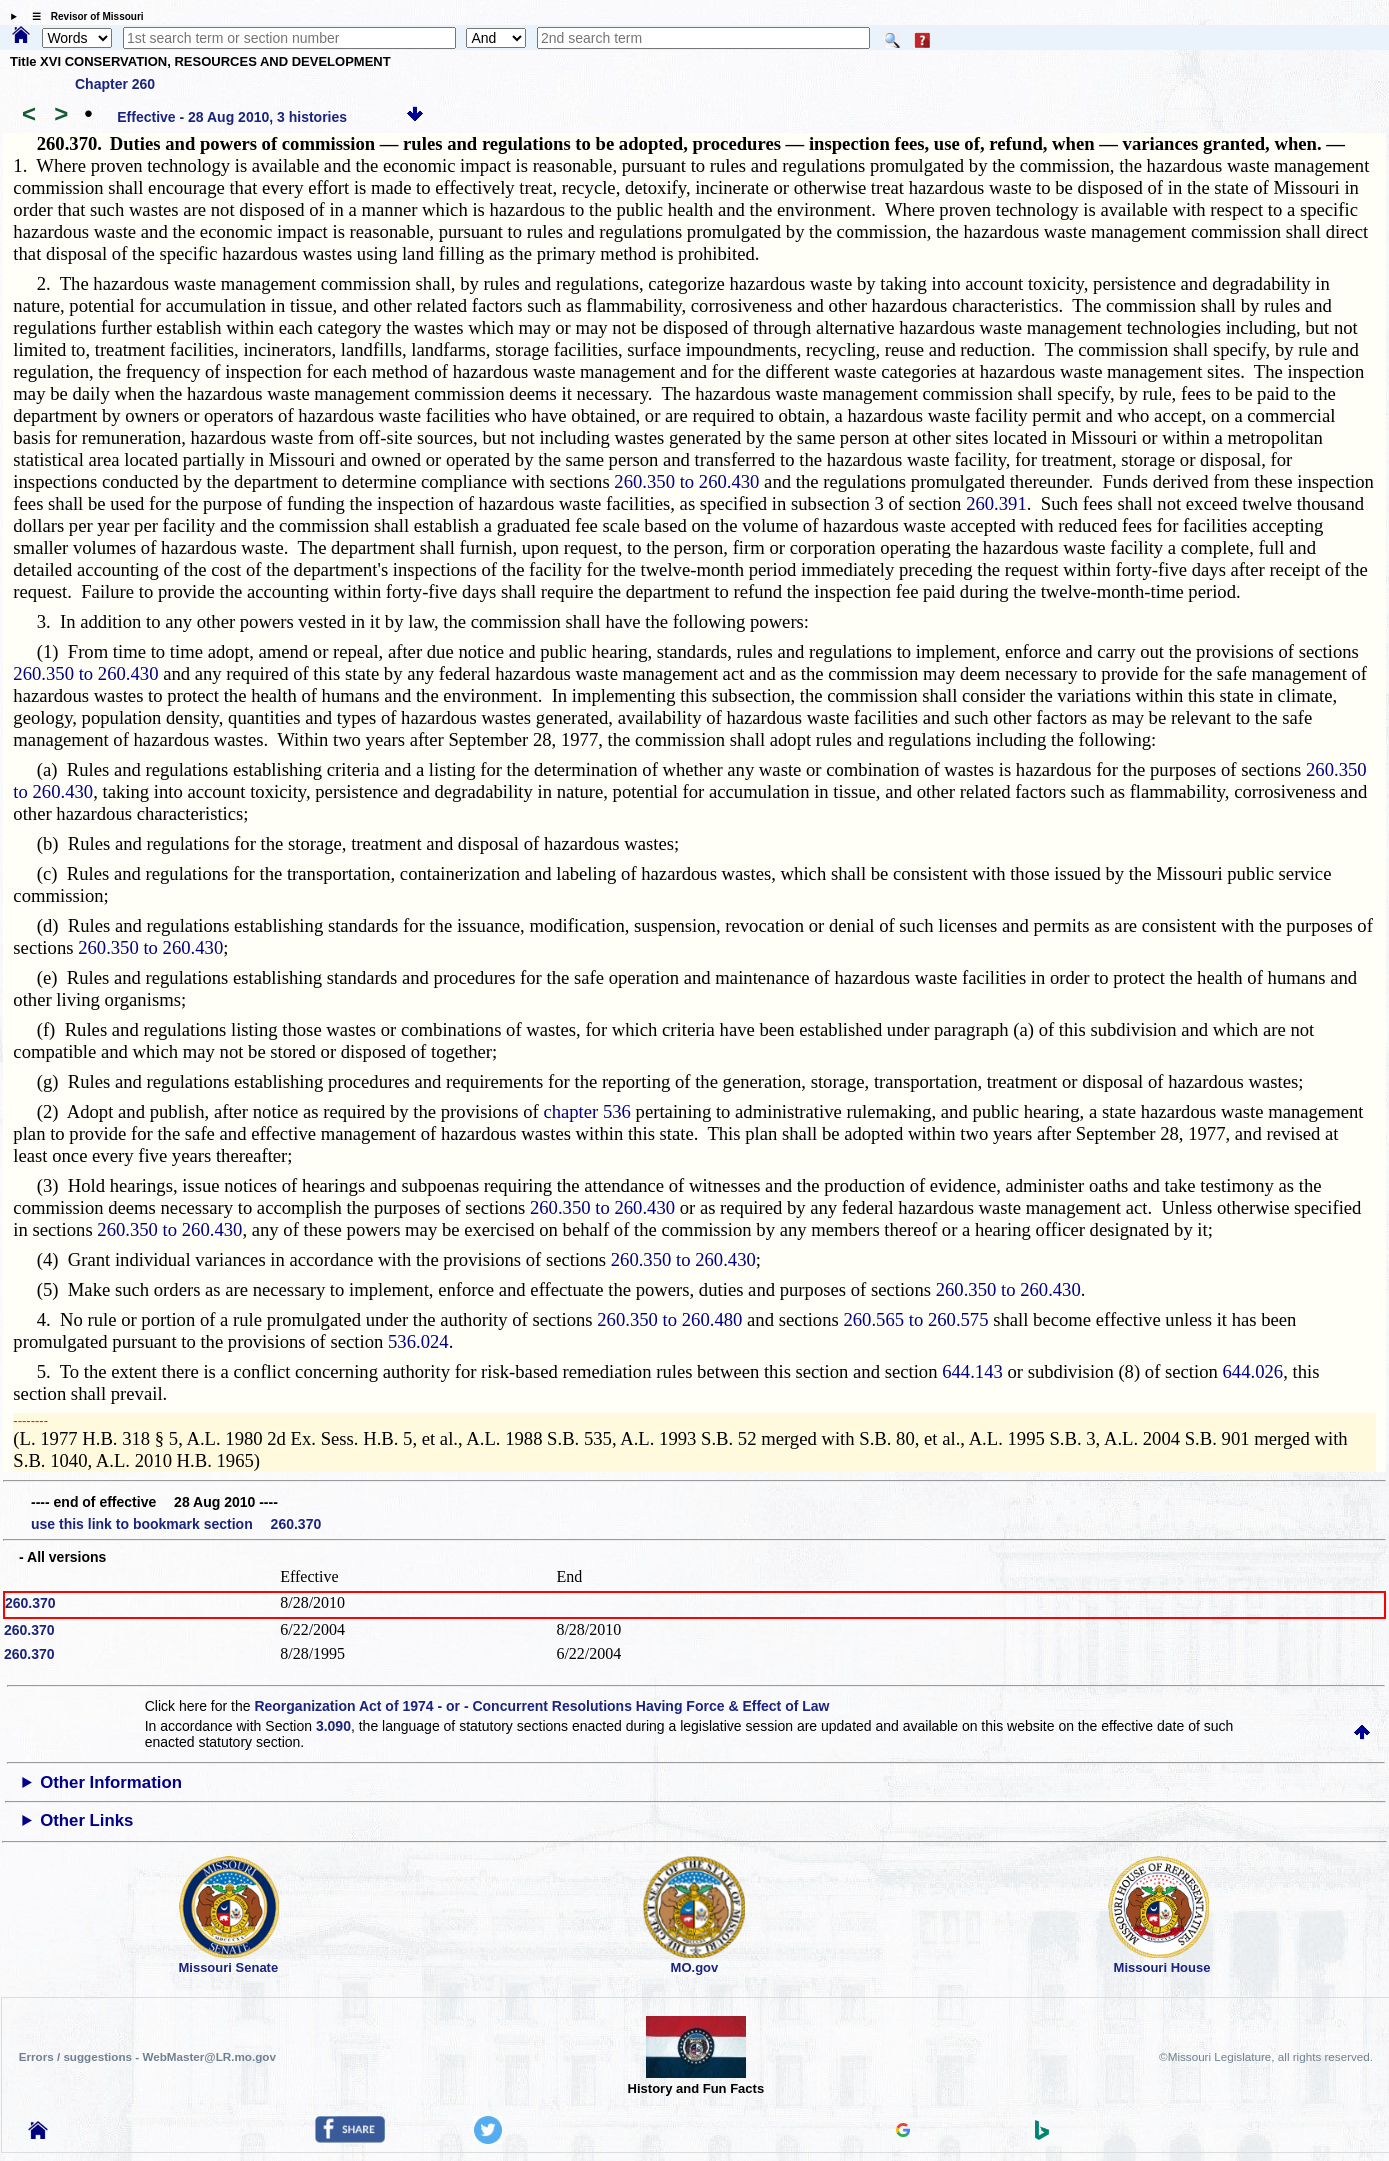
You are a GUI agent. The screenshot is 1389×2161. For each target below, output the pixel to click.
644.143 (972, 1371)
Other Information (111, 1782)
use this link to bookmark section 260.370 (176, 1524)
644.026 (1253, 1371)
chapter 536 (587, 1111)
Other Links (86, 1820)
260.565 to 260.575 (915, 1319)
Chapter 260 (115, 84)
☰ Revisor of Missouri (83, 16)
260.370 (30, 1603)
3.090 (333, 1726)
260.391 (996, 503)
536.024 (418, 1341)
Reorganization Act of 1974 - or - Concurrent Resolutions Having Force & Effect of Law (541, 1706)
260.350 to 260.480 (669, 1319)
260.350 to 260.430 (686, 481)
